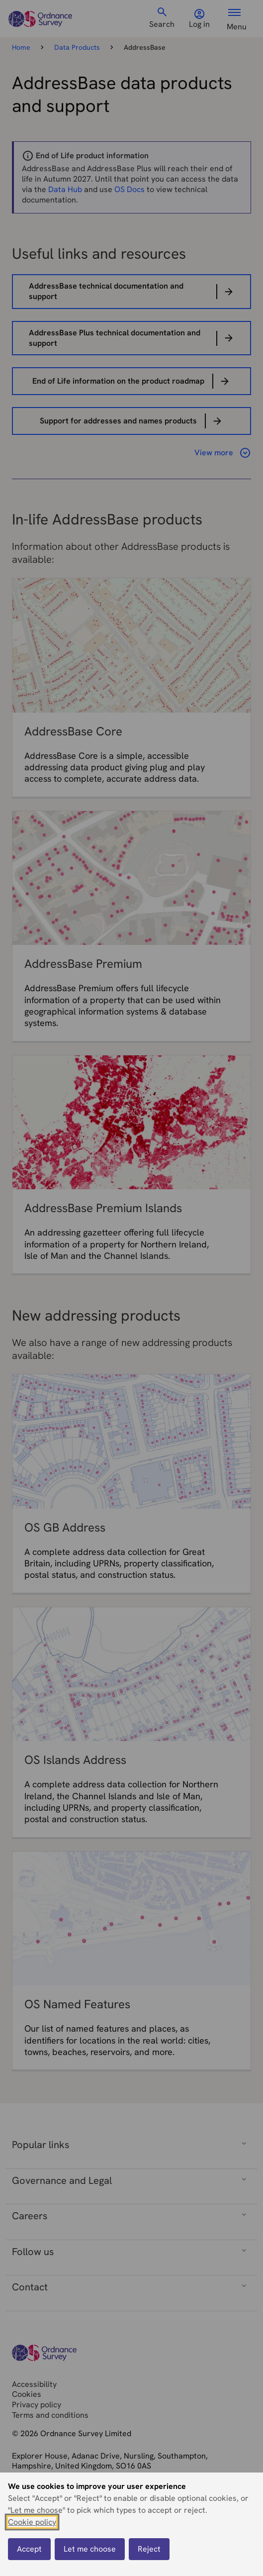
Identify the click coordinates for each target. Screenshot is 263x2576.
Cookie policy (32, 2522)
